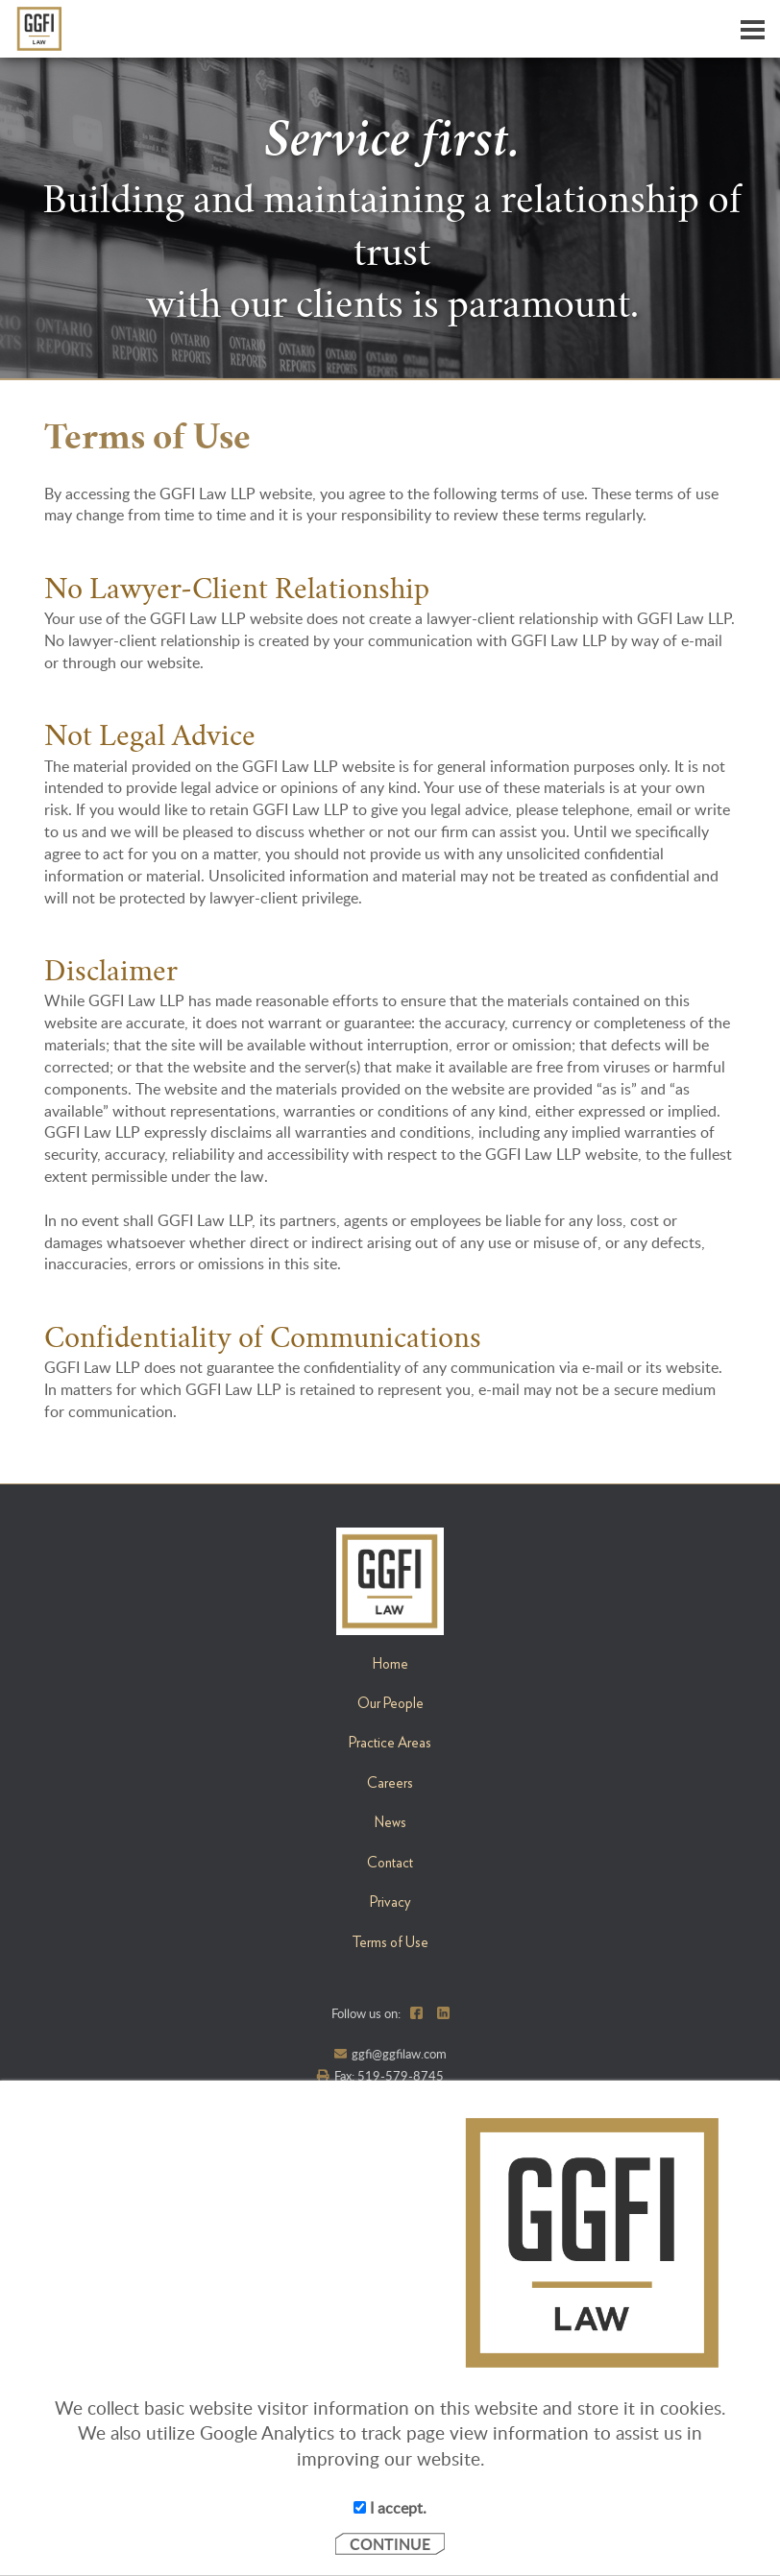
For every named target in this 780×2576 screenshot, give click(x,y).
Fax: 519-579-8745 (389, 2075)
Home (390, 1664)
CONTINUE (390, 2544)
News (390, 1822)
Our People (390, 1703)
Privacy (390, 1902)
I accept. (390, 2507)
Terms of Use (390, 1942)
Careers (390, 1783)
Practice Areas (390, 1742)
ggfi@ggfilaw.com (399, 2053)
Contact (390, 1862)
